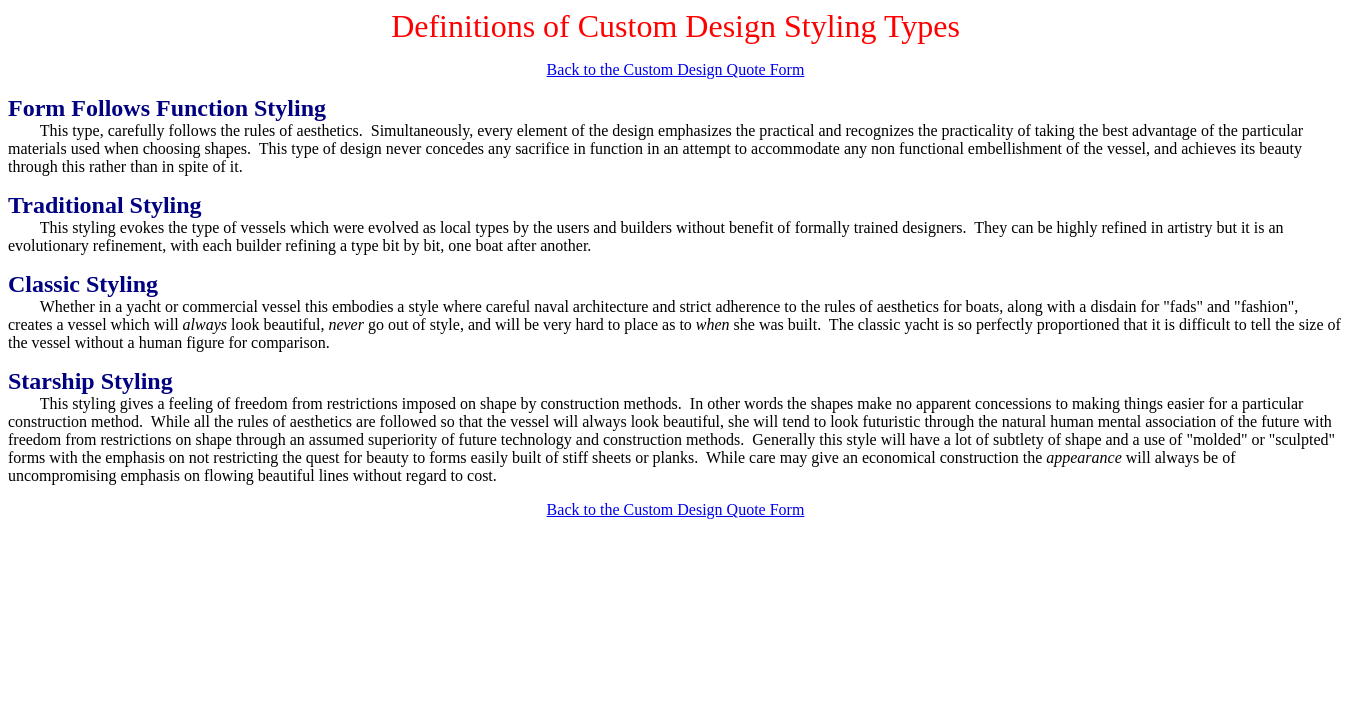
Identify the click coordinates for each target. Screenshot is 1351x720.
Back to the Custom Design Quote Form (676, 69)
